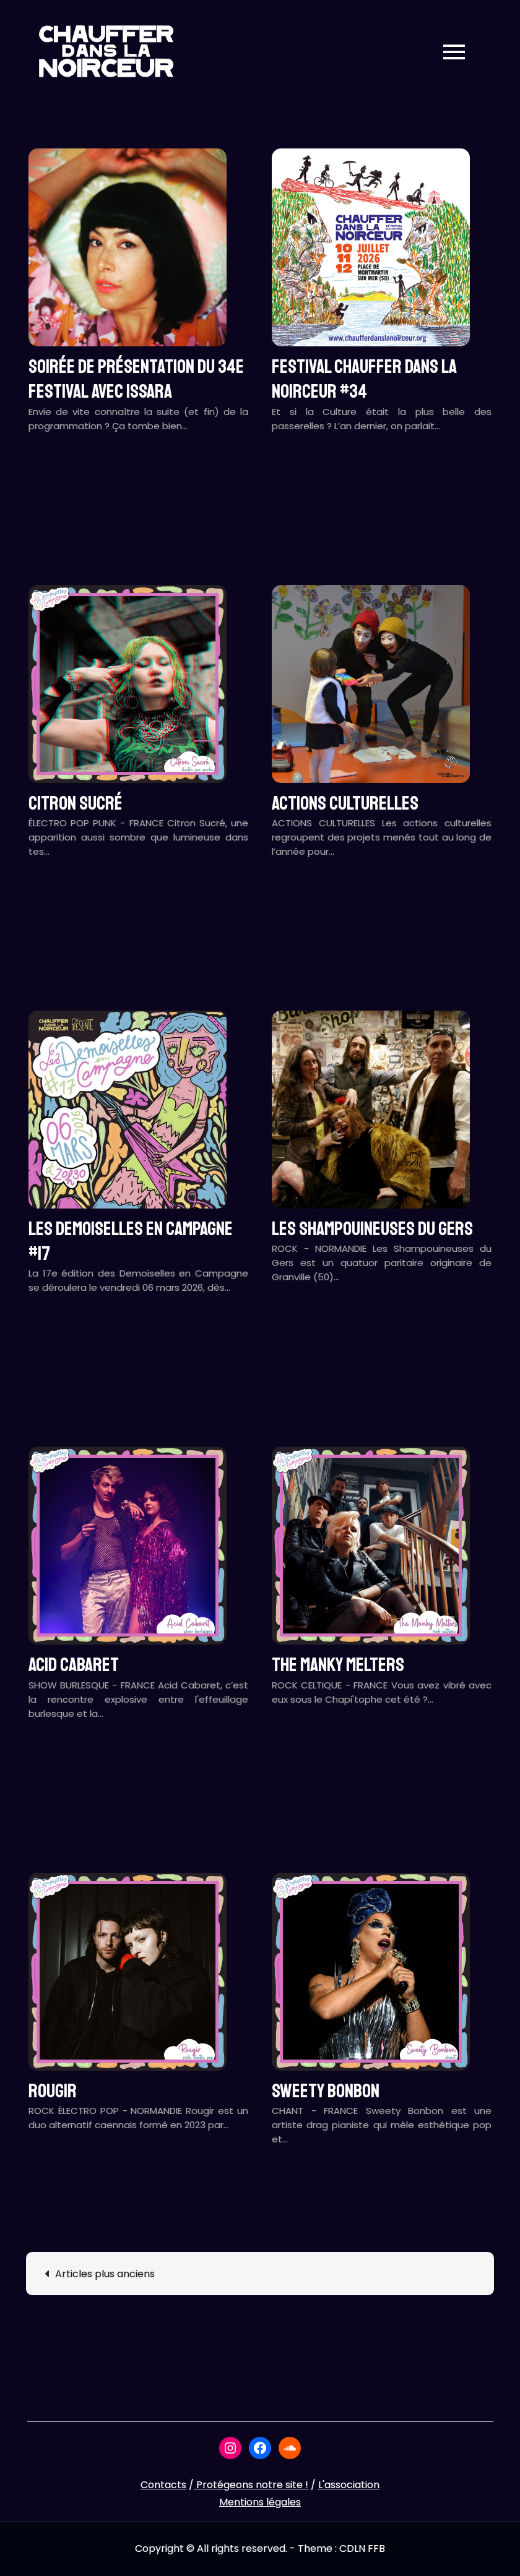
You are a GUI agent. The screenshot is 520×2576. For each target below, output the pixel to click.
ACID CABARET (73, 1665)
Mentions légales (260, 2502)
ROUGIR (52, 2091)
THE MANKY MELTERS (338, 1665)
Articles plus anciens (105, 2274)
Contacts (163, 2485)
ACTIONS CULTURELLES (345, 803)
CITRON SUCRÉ (75, 803)
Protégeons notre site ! (251, 2485)
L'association (348, 2485)
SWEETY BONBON (325, 2091)
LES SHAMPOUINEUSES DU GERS (372, 1229)
